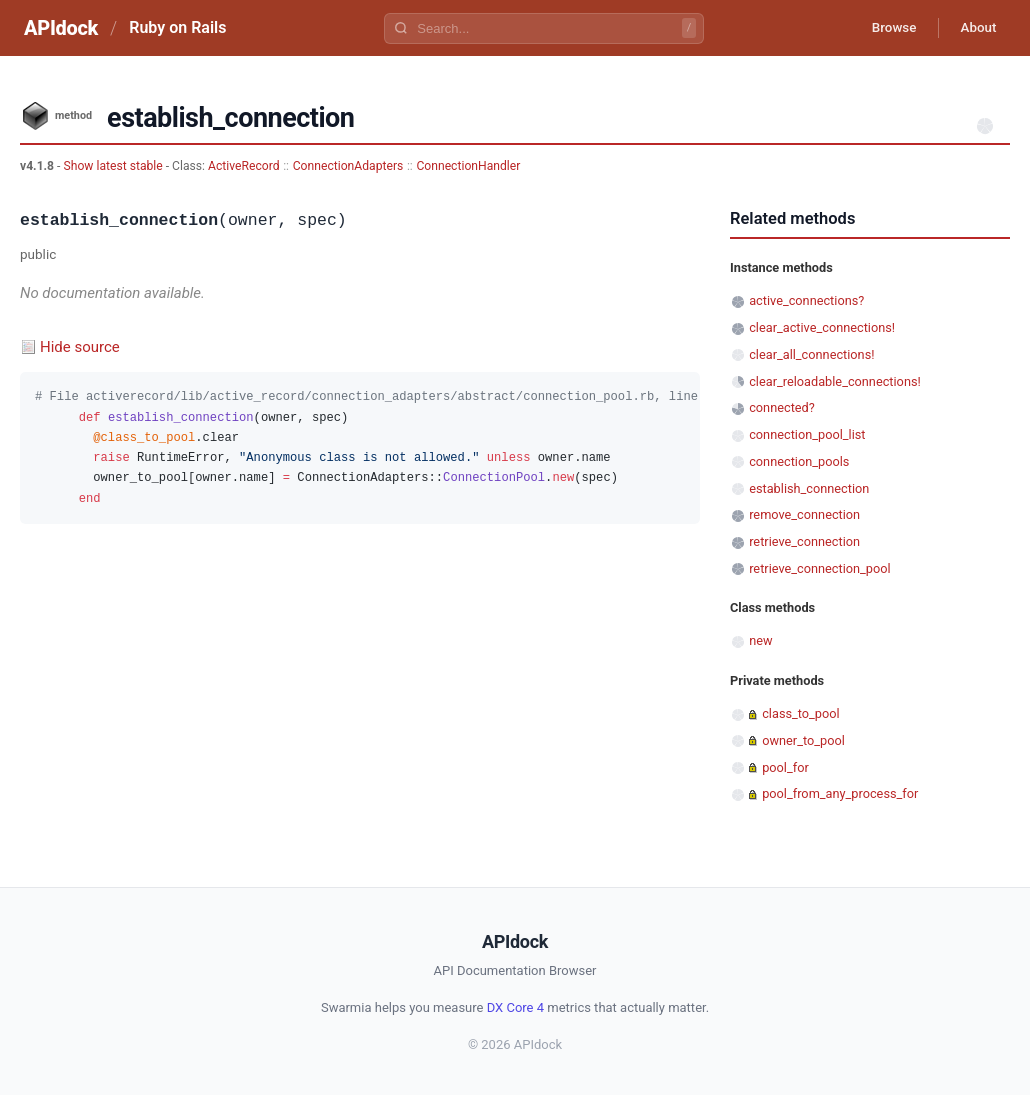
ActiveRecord (244, 166)
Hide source (80, 347)
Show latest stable (114, 166)
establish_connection (809, 488)
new (760, 640)
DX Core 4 (515, 1007)
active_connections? (806, 300)
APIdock (61, 28)
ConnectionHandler (468, 166)
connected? (782, 407)
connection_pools (799, 461)
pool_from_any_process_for (840, 793)
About (975, 28)
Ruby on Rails (177, 27)
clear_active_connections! (822, 327)
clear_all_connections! (811, 354)
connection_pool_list (807, 434)
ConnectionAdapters (348, 166)
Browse (884, 28)
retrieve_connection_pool (819, 568)
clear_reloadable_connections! (835, 381)
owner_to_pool (803, 740)
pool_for (785, 767)
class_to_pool (801, 713)
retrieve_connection (804, 541)
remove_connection (804, 514)
